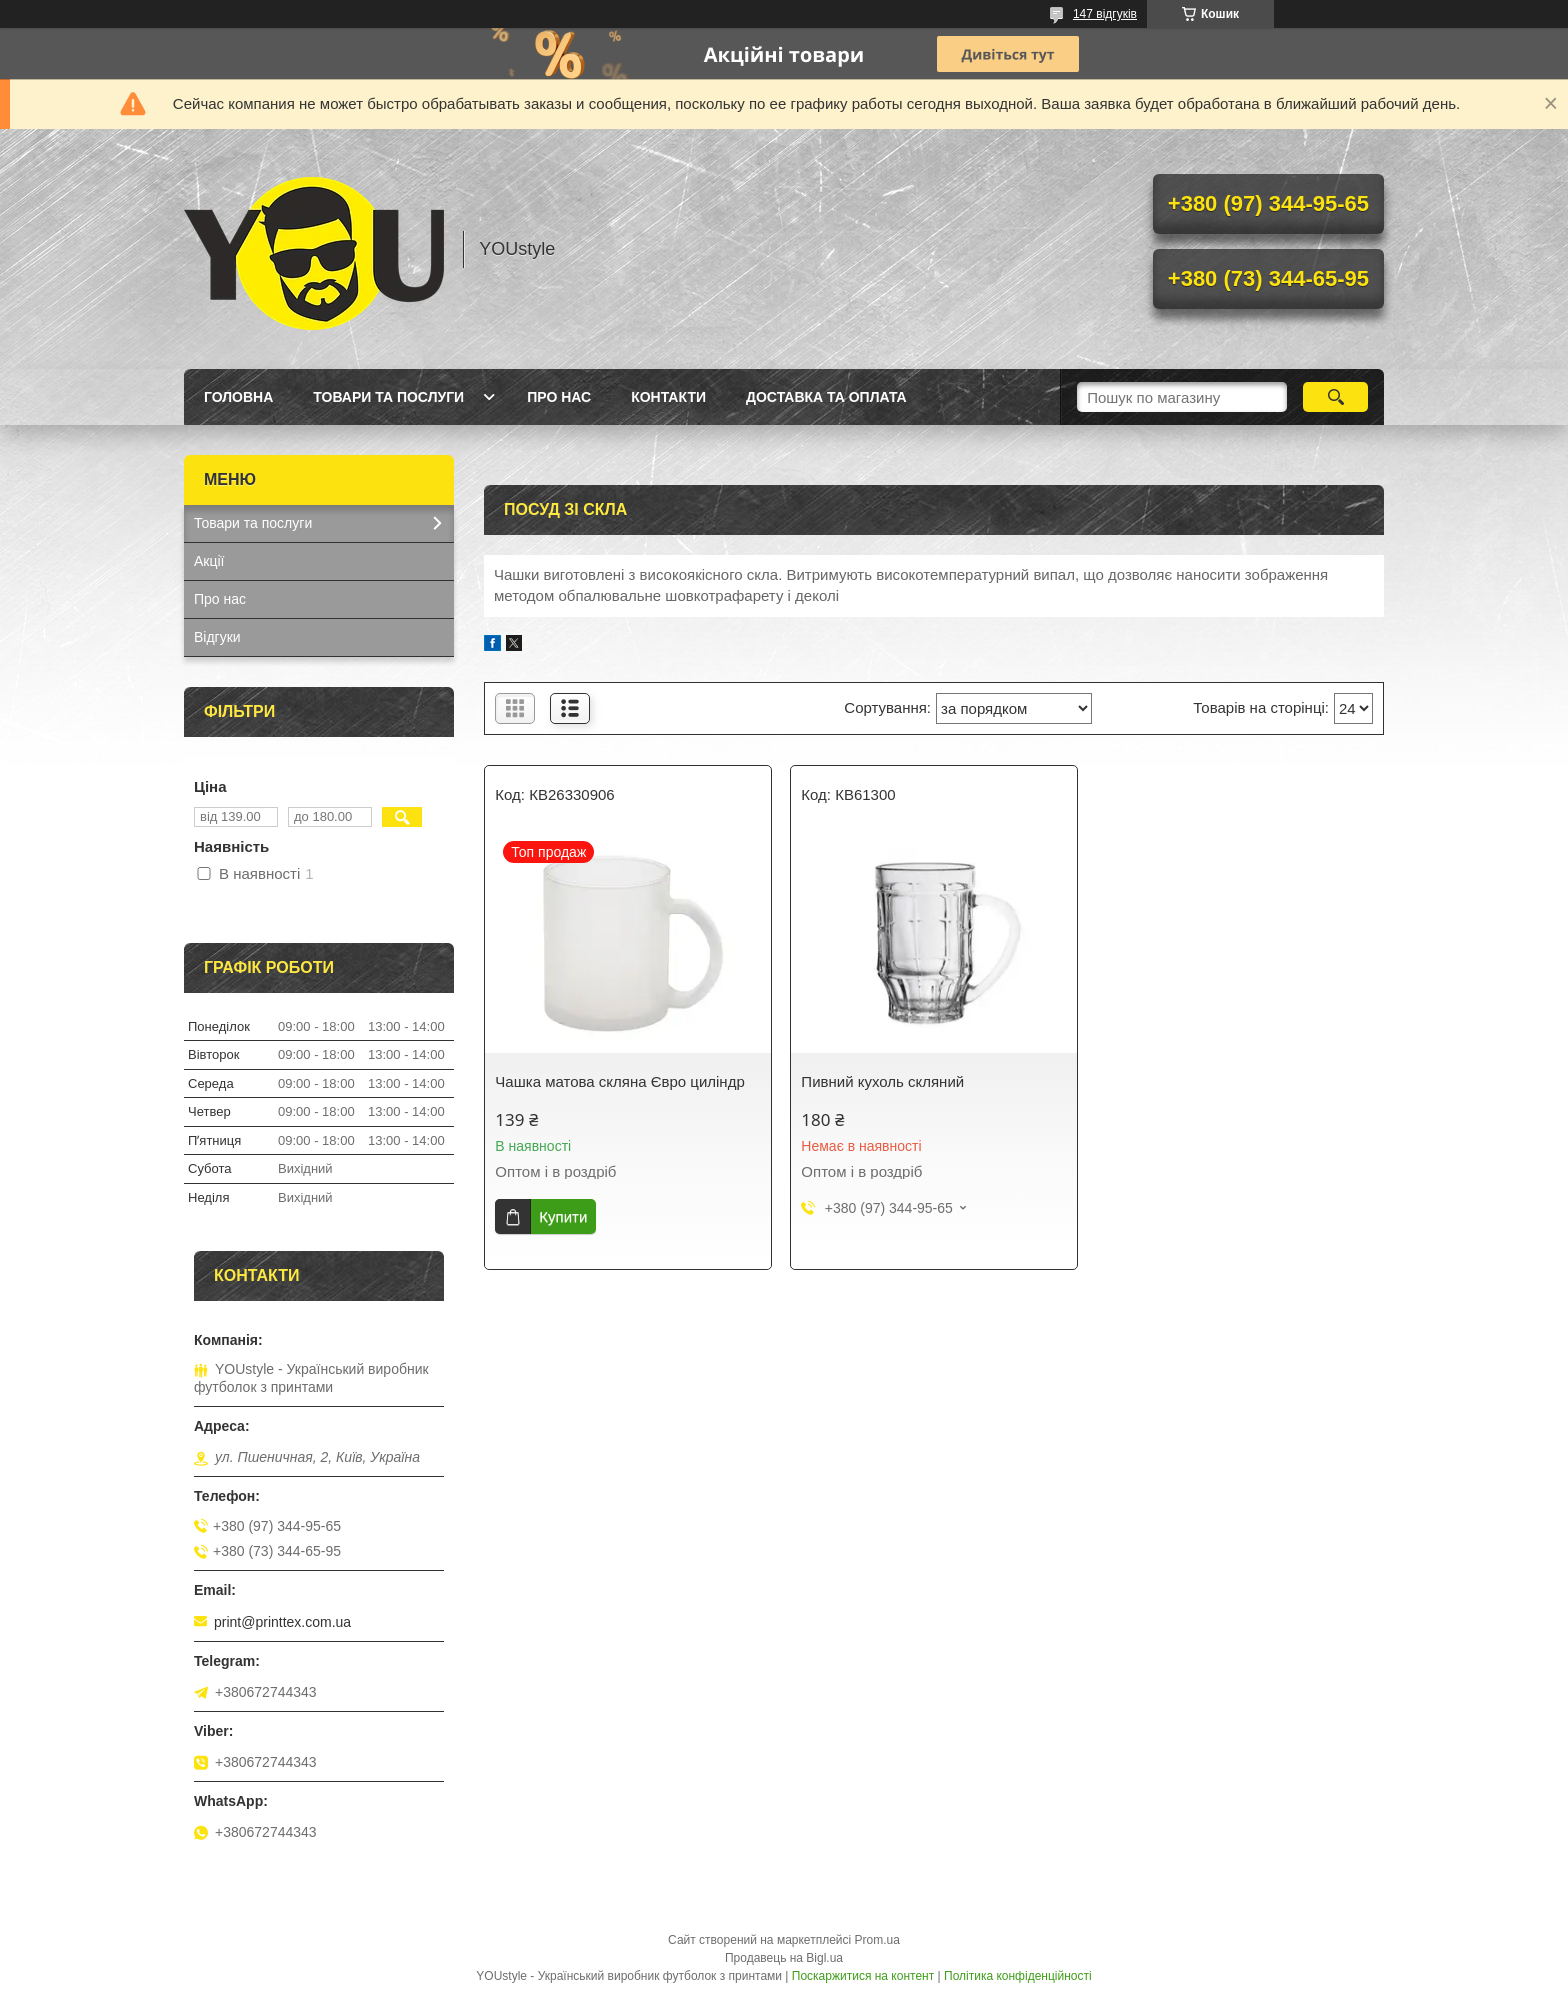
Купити (563, 1216)
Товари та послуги (388, 397)
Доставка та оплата (826, 397)
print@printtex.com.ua (282, 1622)
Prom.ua (877, 1940)
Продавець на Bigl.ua (784, 1958)
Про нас (559, 397)
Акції (209, 561)
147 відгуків (1105, 14)
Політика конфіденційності (1018, 1976)
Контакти (668, 397)
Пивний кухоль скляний (882, 1081)
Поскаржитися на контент (863, 1976)
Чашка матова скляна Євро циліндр (619, 1081)
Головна (238, 397)
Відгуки (217, 637)
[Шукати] (1335, 397)
